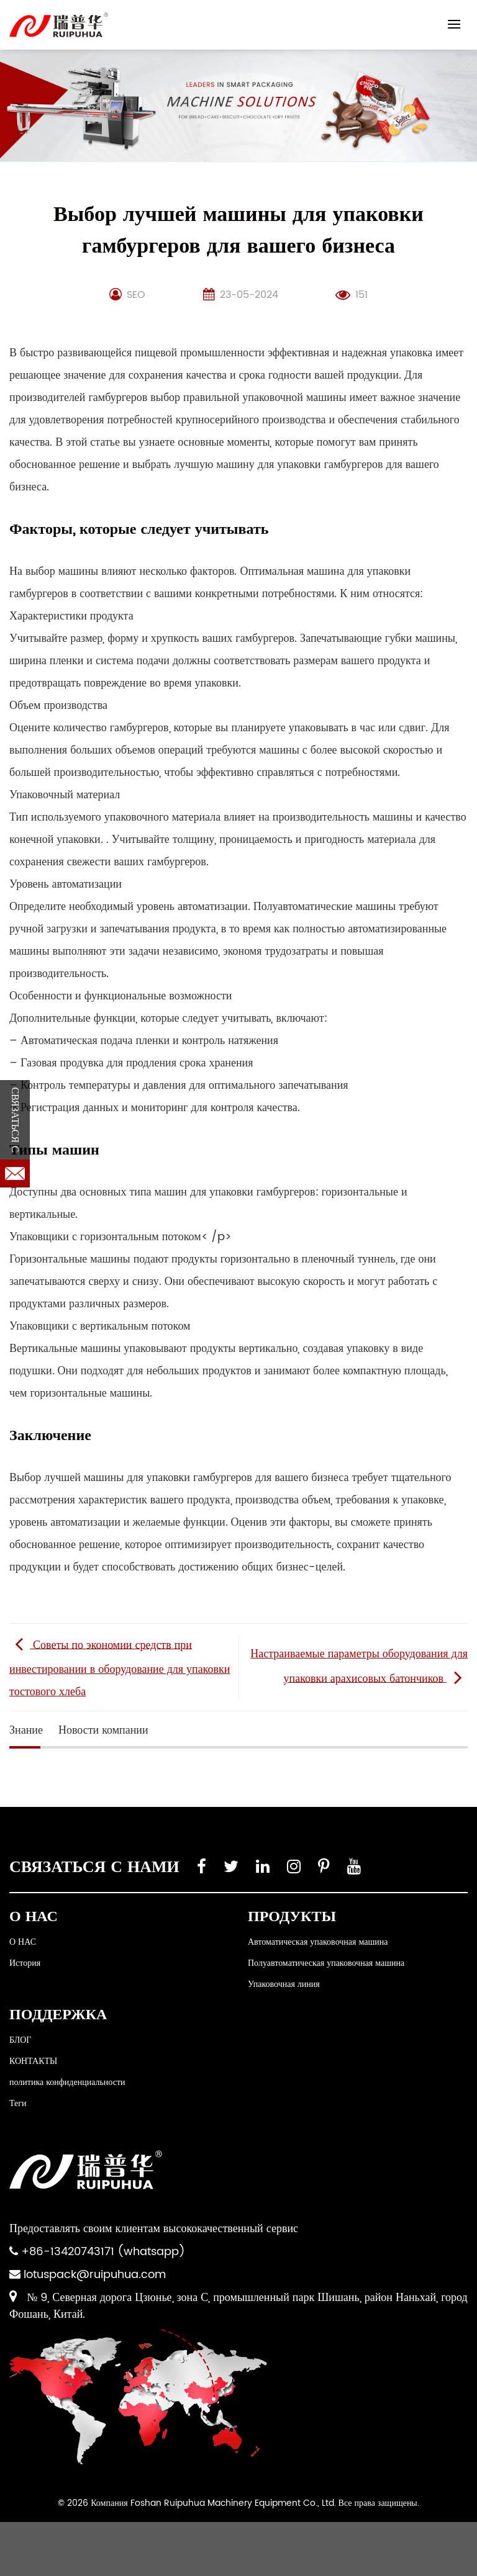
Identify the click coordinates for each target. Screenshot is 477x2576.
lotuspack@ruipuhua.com (95, 2275)
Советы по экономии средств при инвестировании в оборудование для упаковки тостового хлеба (119, 1668)
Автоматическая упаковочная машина (318, 1942)
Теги (17, 2103)
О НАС (22, 1942)
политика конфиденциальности (67, 2082)
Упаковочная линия (284, 1984)
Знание (26, 1730)
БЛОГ (20, 2040)
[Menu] (454, 24)
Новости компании (103, 1730)
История (24, 1963)
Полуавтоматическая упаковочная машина (326, 1963)
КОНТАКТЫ (33, 2061)
